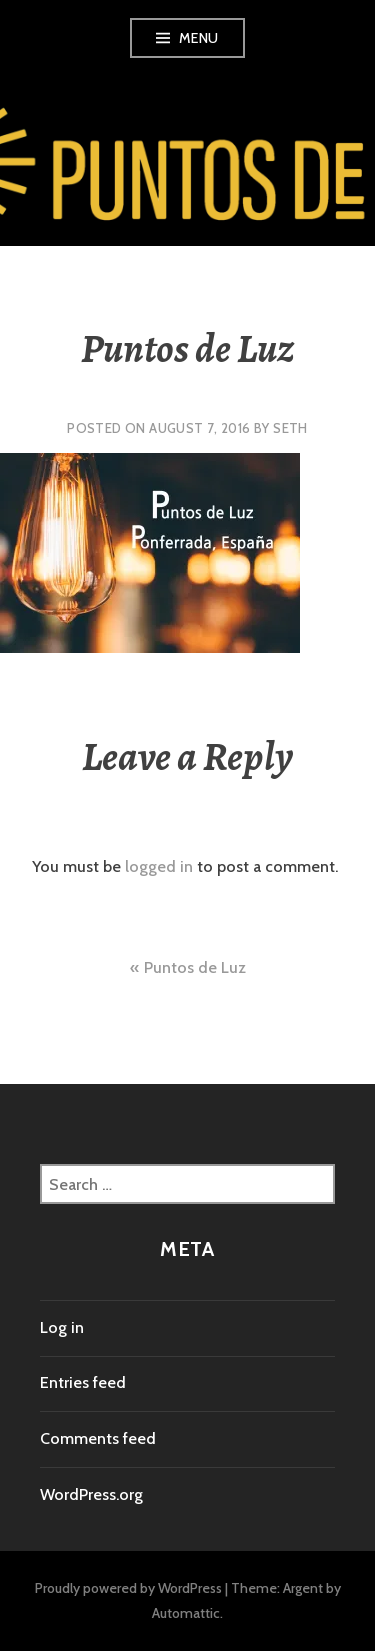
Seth (290, 428)
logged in (159, 866)
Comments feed (98, 1438)
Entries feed (83, 1382)
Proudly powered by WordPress (128, 1588)
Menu (199, 38)
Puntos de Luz (195, 967)
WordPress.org (91, 1494)
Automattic (186, 1613)
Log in (62, 1327)
